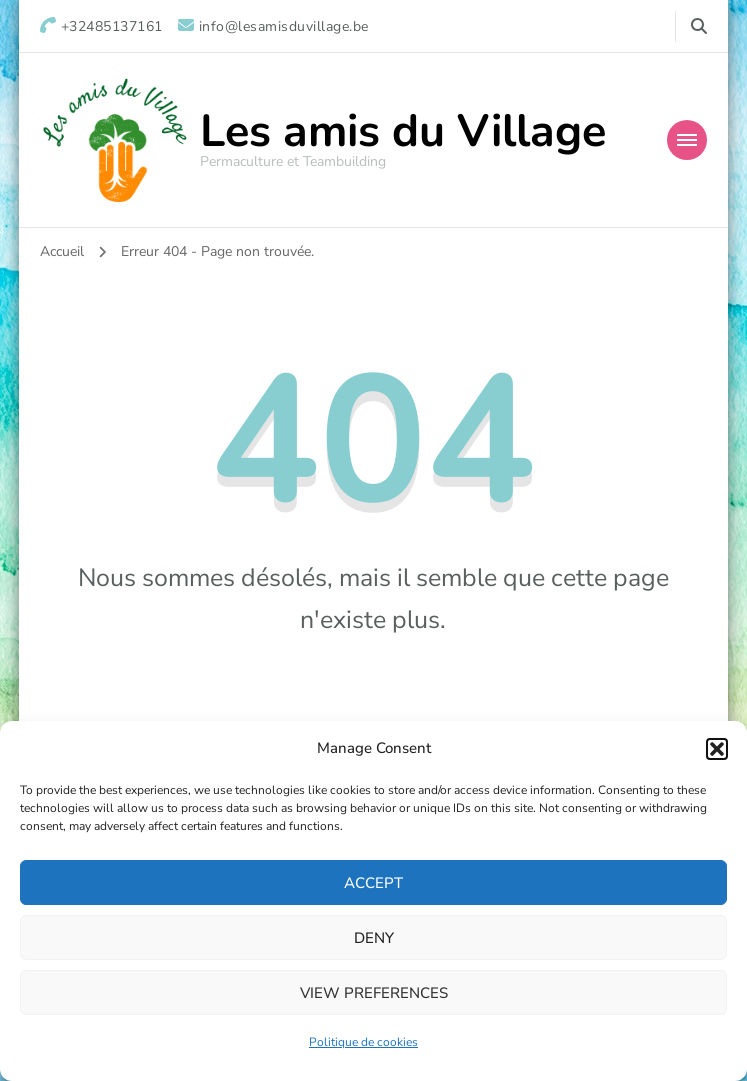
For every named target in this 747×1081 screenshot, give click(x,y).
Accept (373, 883)
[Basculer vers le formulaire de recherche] (699, 26)
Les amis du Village (403, 131)
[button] (717, 749)
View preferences (374, 993)
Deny (374, 938)
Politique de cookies (363, 1042)
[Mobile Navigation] (687, 140)
